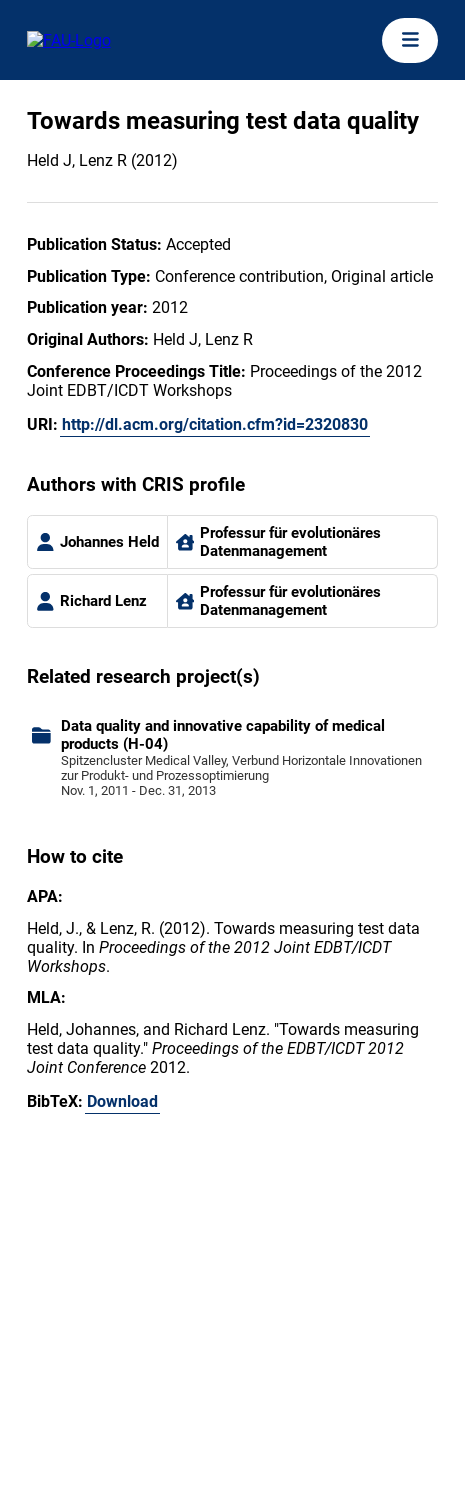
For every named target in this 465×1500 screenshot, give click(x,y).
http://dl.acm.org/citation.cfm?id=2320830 (215, 424)
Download (122, 1101)
